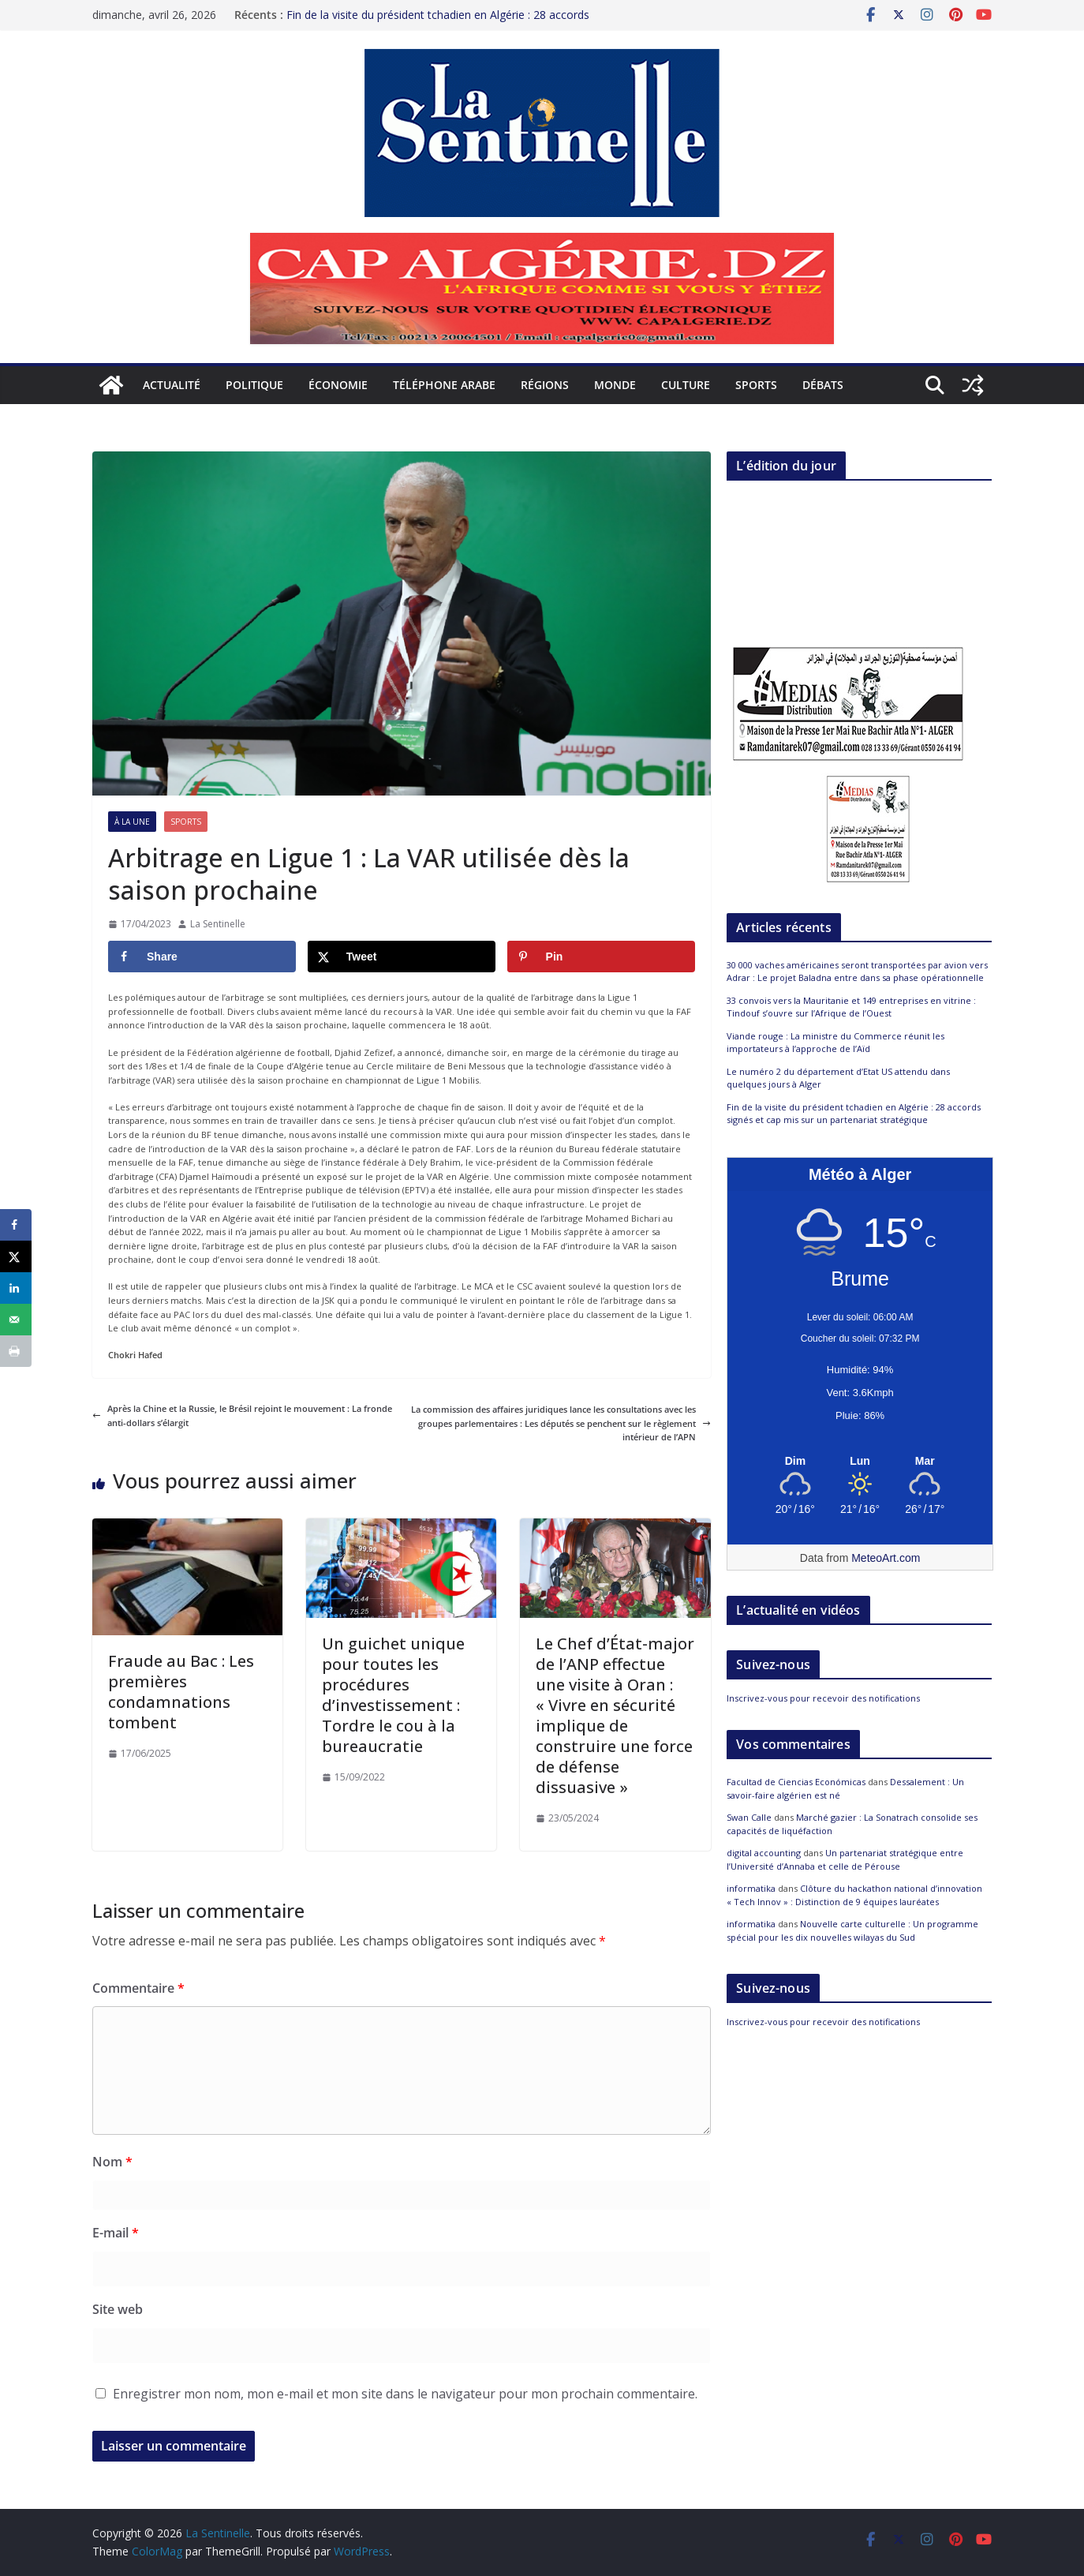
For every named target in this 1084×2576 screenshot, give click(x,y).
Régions (545, 384)
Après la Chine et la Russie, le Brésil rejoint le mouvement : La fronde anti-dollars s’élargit (242, 1415)
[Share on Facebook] (202, 956)
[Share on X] (401, 956)
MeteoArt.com (885, 1558)
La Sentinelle (217, 923)
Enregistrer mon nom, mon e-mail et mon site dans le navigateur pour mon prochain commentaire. (405, 2393)
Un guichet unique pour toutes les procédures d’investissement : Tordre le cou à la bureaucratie (393, 1695)
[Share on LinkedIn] (16, 1288)
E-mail (115, 2232)
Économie (338, 384)
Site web (117, 2309)
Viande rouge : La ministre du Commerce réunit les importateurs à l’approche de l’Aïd (835, 1042)
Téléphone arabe (444, 384)
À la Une (132, 821)
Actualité (171, 384)
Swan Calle (749, 1817)
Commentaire (138, 1988)
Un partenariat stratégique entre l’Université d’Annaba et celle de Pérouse (845, 1859)
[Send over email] (16, 1319)
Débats (822, 384)
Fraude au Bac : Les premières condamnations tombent (181, 1691)
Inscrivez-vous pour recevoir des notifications (823, 1698)
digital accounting (764, 1853)
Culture (685, 384)
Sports (756, 384)
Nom (112, 2161)
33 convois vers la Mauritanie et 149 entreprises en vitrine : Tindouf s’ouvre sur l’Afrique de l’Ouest (851, 1007)
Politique (254, 384)
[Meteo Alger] (859, 1461)
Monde (615, 384)
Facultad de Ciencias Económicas (796, 1782)
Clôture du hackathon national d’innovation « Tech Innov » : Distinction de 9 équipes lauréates (854, 1895)
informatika (751, 1888)
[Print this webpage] (16, 1351)
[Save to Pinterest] (601, 956)
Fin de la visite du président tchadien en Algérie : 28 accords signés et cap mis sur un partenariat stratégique (437, 19)
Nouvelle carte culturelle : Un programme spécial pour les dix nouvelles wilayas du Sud (852, 1930)
